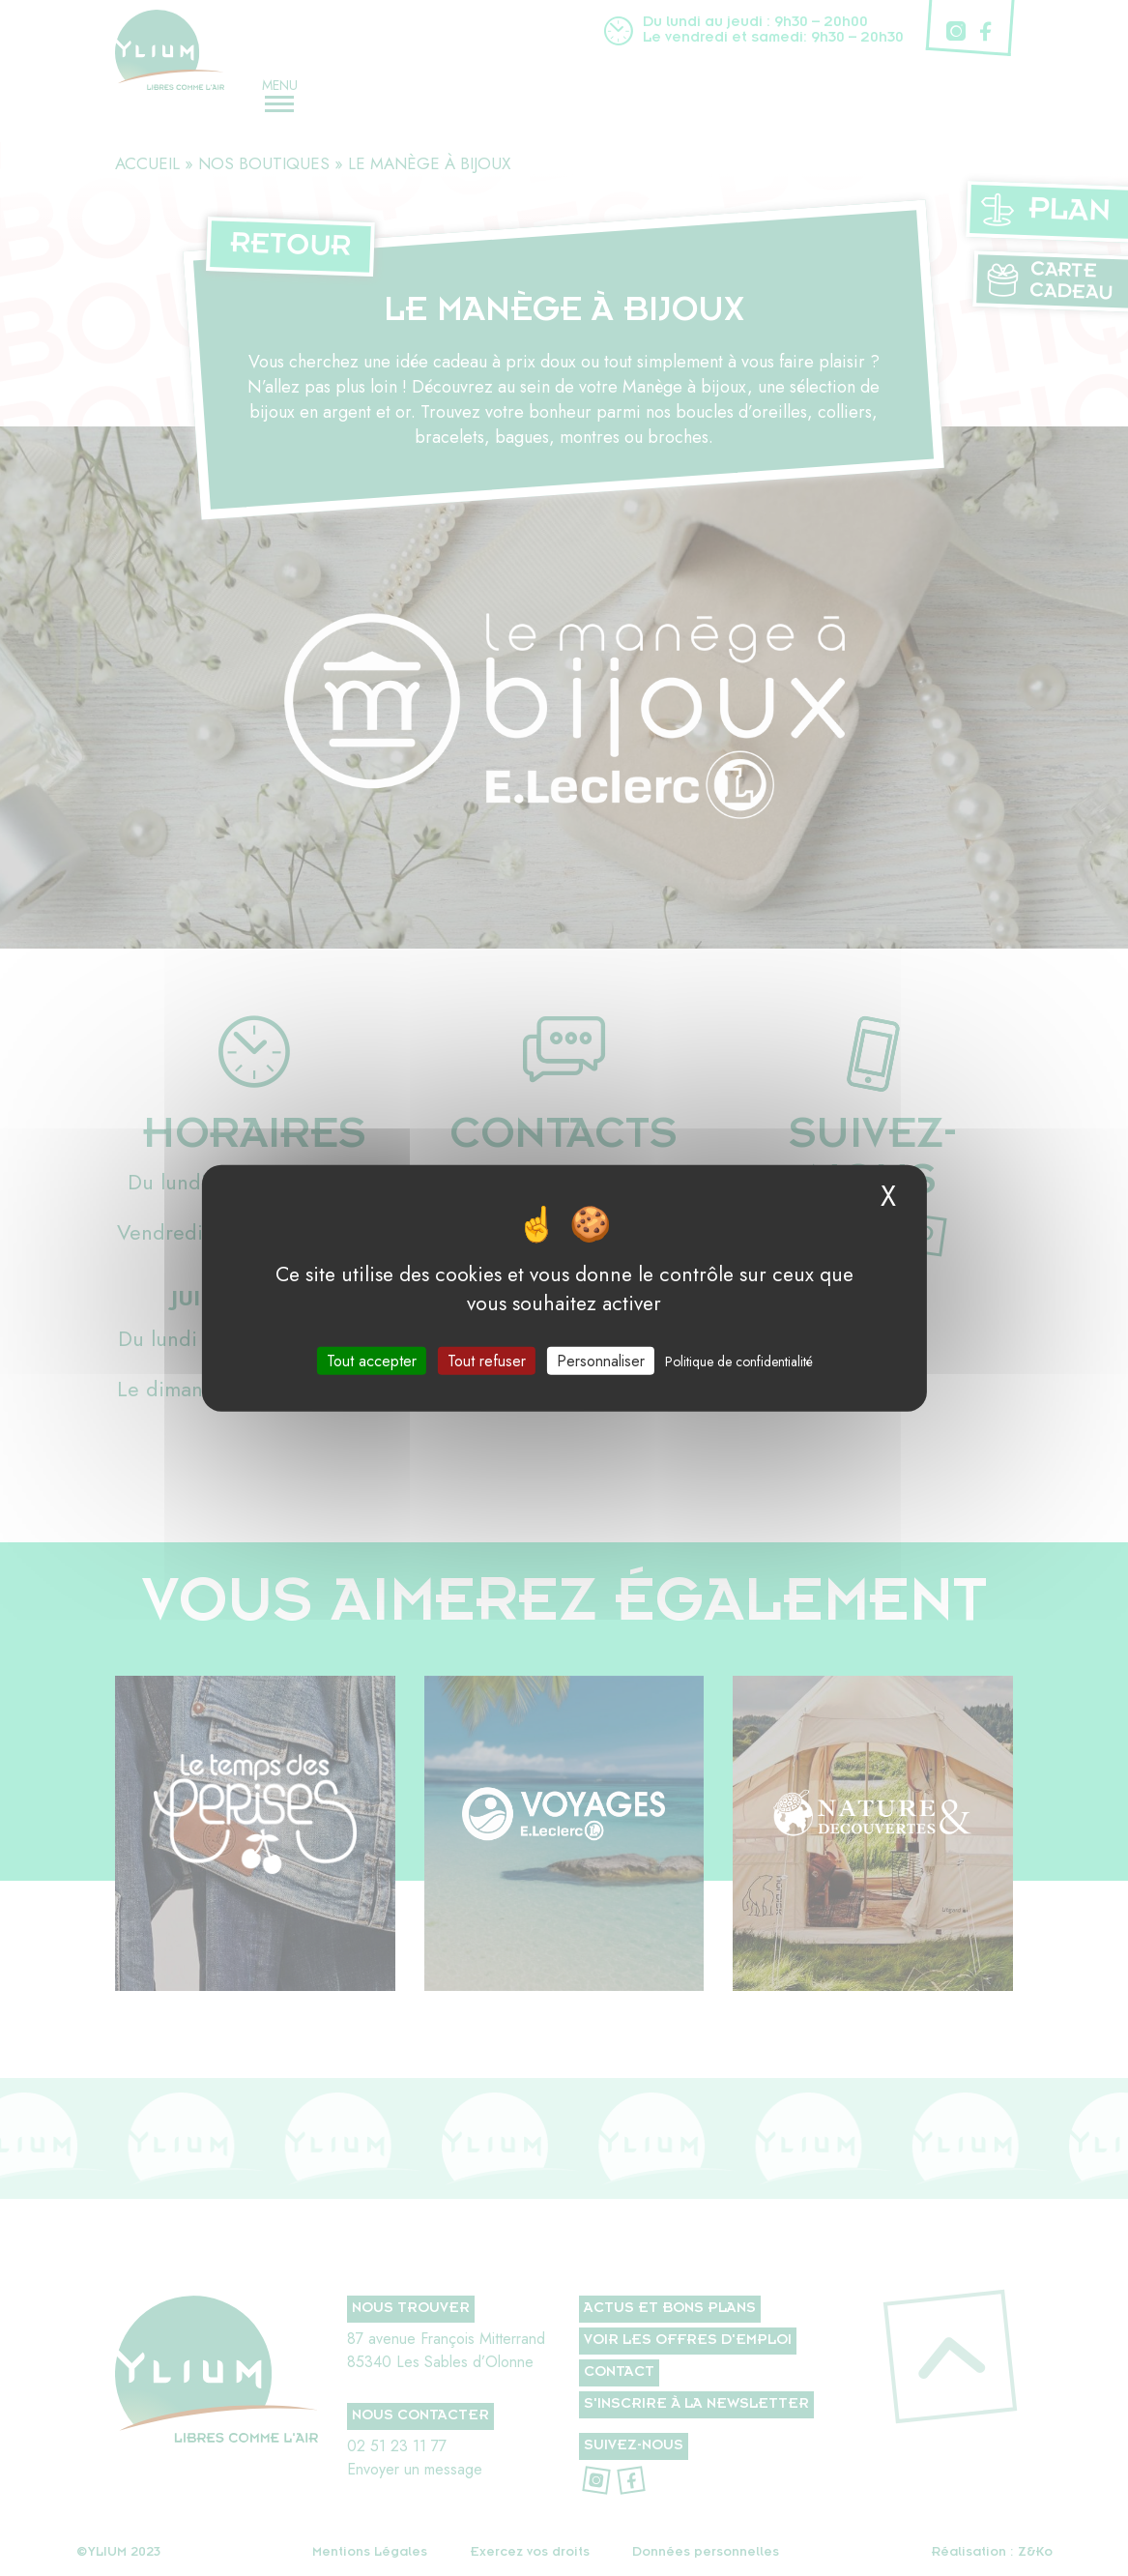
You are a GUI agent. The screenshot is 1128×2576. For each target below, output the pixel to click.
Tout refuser (487, 1360)
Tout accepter (372, 1360)
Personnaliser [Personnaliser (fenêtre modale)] (601, 1360)
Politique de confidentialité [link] (739, 1360)
